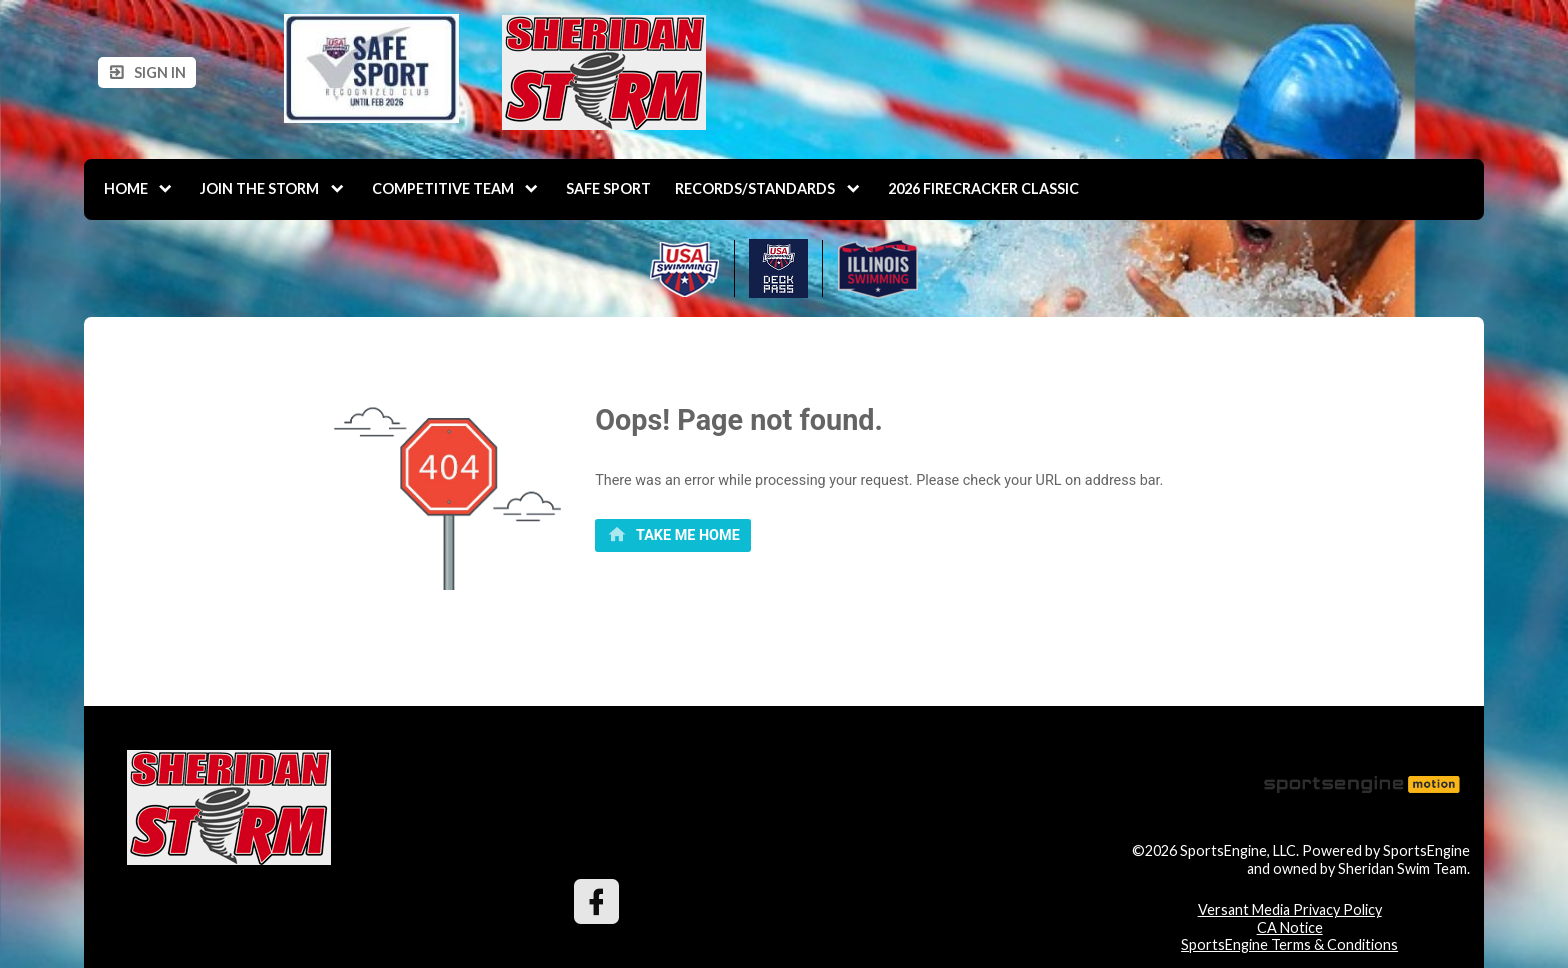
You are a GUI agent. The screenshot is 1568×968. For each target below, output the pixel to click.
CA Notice (1290, 927)
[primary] (673, 536)
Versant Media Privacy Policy (1290, 909)
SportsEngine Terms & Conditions (1289, 944)
